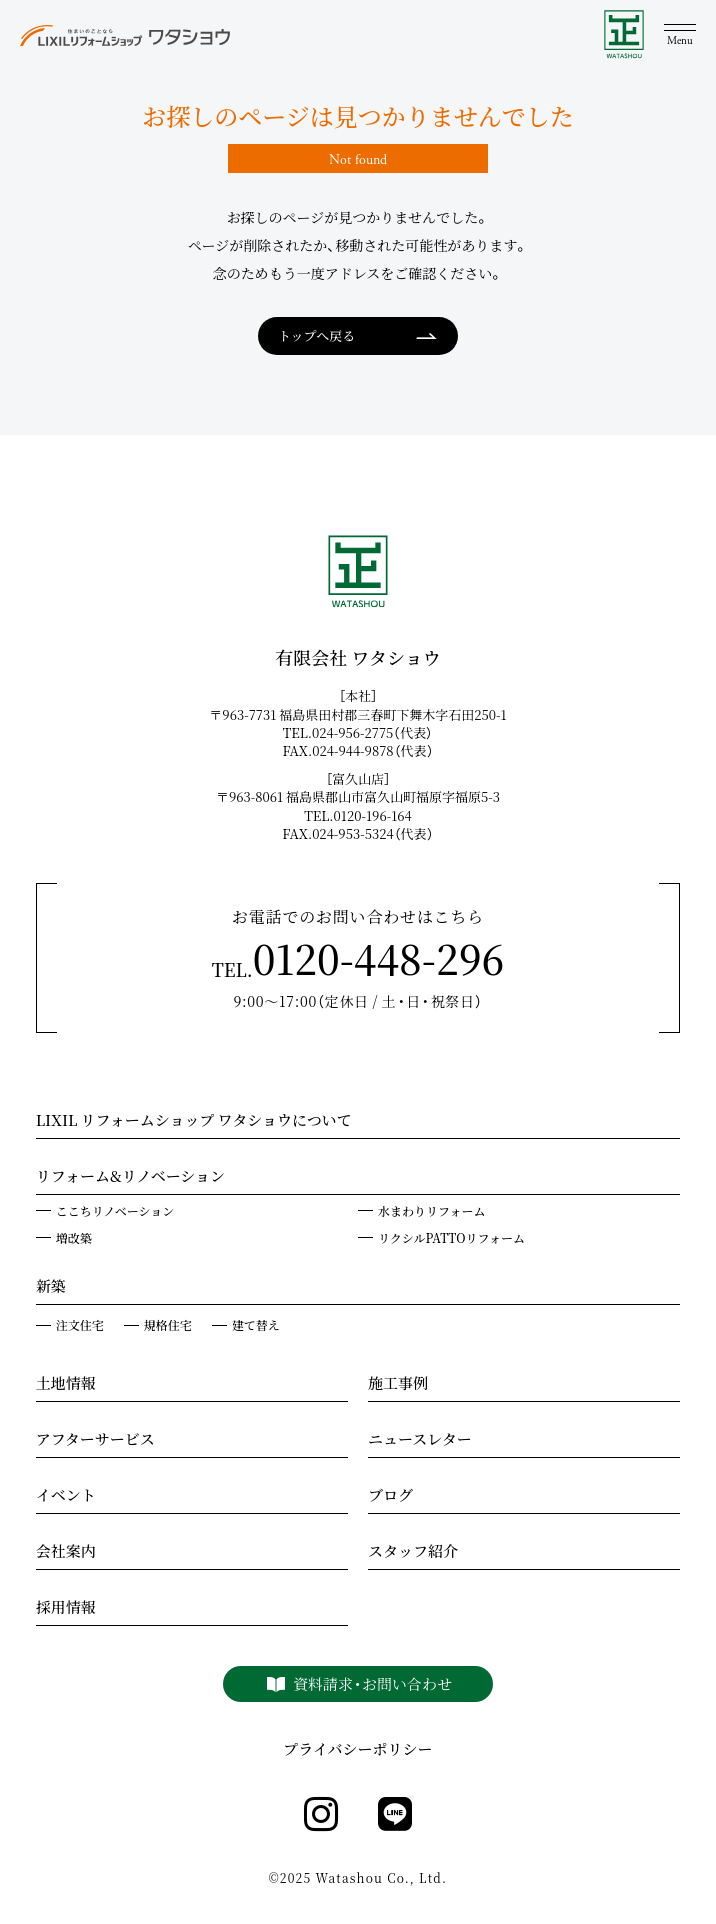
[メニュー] (680, 35)
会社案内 (66, 1553)
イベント (66, 1497)
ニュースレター (420, 1441)
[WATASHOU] (624, 35)
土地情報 (66, 1385)
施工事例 (398, 1385)
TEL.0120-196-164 (364, 815)
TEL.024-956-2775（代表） (365, 732)
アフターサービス (95, 1441)
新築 (51, 1288)
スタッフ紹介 (413, 1553)
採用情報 (66, 1609)
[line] (395, 1815)
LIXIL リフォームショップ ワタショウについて (194, 1122)
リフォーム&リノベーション (130, 1178)
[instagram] (321, 1815)
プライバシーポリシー (357, 1749)
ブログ (390, 1497)
